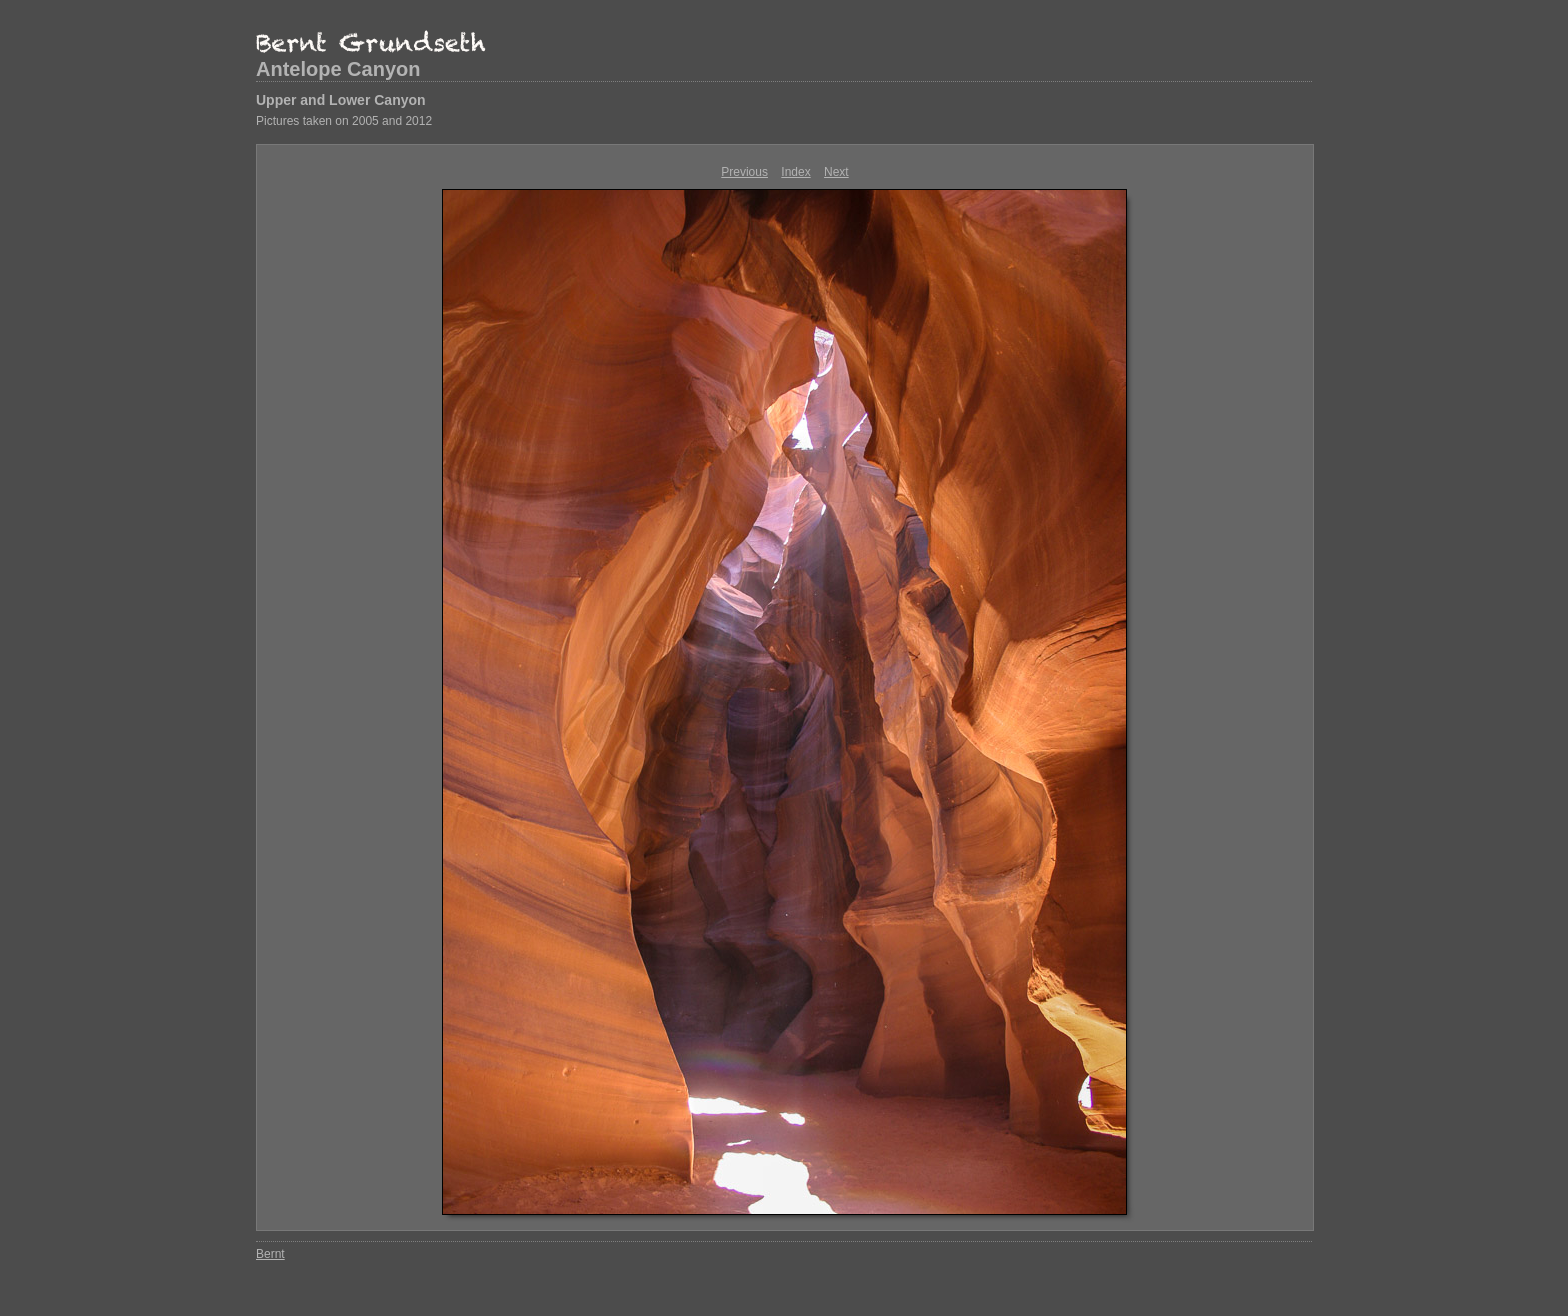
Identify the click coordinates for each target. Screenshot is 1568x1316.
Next (836, 172)
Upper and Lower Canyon (341, 100)
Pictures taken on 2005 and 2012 (344, 121)
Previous (744, 172)
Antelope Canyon (338, 69)
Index (795, 172)
